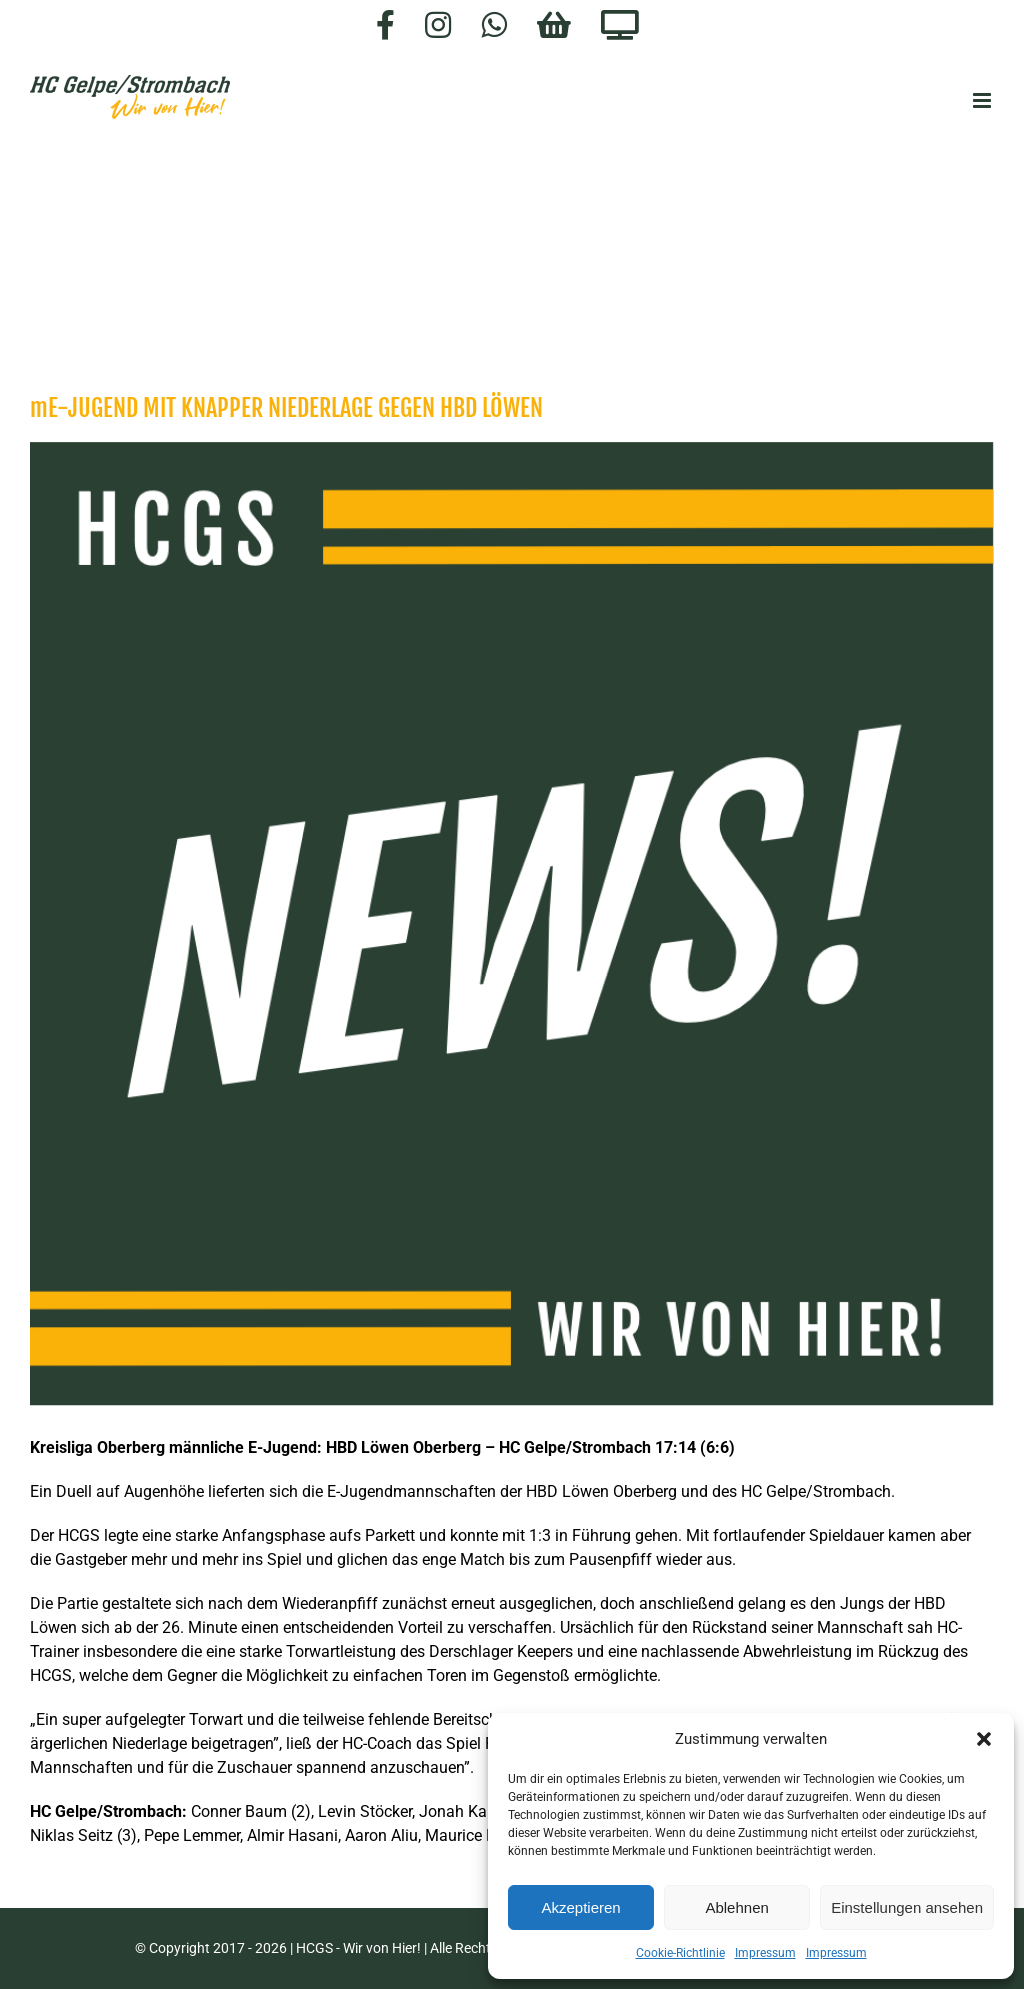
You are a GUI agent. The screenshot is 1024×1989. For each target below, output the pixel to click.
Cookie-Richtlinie (680, 1953)
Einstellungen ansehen (907, 1907)
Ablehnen (736, 1907)
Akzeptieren (580, 1907)
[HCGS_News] (512, 924)
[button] (984, 1739)
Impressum (765, 1953)
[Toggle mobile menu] (983, 100)
